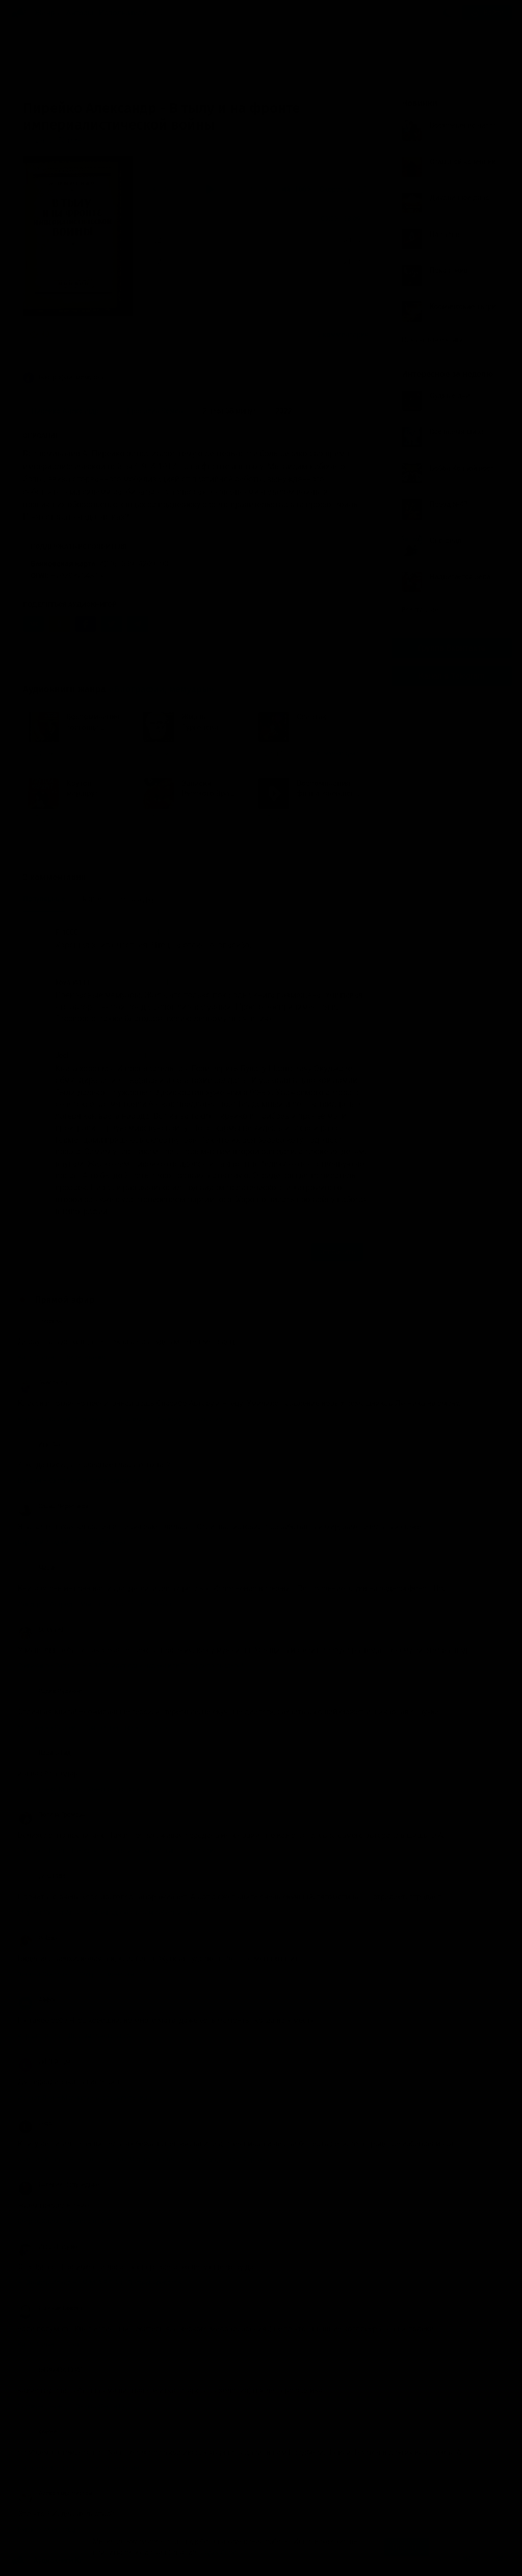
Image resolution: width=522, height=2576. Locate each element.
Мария (37, 1568)
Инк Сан (40, 1444)
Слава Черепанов (53, 1506)
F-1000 (66, 932)
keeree (37, 2432)
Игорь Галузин (49, 2247)
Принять (407, 2547)
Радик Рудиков (50, 1691)
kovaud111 (73, 982)
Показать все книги (437, 339)
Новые (91, 899)
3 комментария (343, 334)
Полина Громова (52, 1815)
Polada (37, 1938)
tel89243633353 (51, 2370)
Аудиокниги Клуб (50, 2561)
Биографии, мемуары (64, 377)
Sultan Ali (41, 1630)
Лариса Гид (44, 1753)
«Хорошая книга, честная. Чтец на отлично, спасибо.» (203, 334)
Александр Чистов (55, 2493)
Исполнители (122, 12)
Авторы (80, 12)
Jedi (62, 1055)
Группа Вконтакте (451, 648)
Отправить (337, 1252)
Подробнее (218, 2552)
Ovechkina (42, 1383)
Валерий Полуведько (58, 2185)
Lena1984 (42, 1876)
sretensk (40, 1321)
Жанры (48, 12)
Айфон (37, 2000)
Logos (36, 2123)
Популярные (44, 899)
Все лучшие (424, 609)
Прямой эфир (65, 1299)
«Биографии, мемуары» (161, 689)
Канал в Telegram (452, 676)
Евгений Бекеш (50, 2308)
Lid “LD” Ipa (44, 2061)
